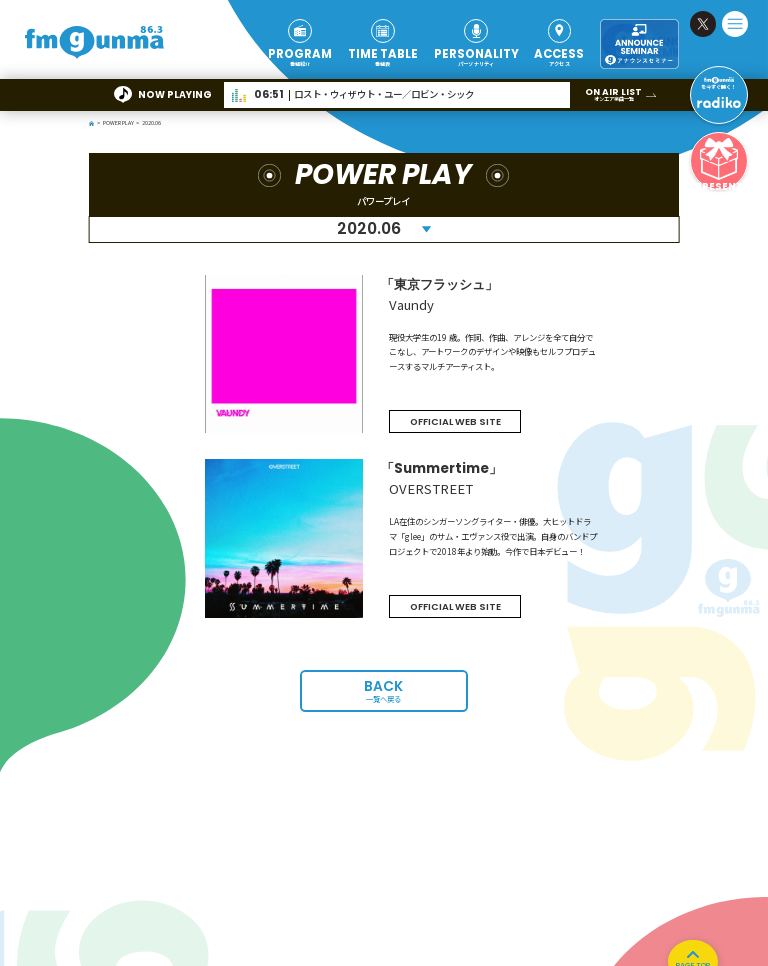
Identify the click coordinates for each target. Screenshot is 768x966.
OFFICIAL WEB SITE (455, 421)
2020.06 (369, 228)
